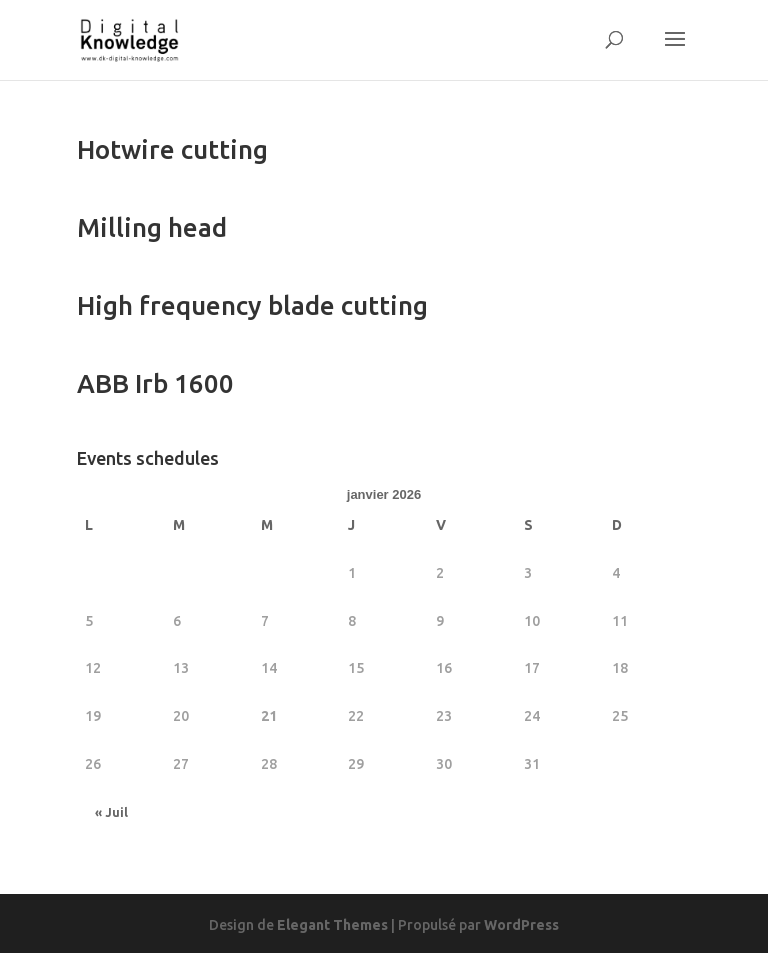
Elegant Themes (332, 925)
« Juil (111, 812)
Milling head (152, 227)
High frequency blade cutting (252, 305)
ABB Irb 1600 (155, 383)
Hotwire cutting (172, 149)
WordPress (521, 925)
